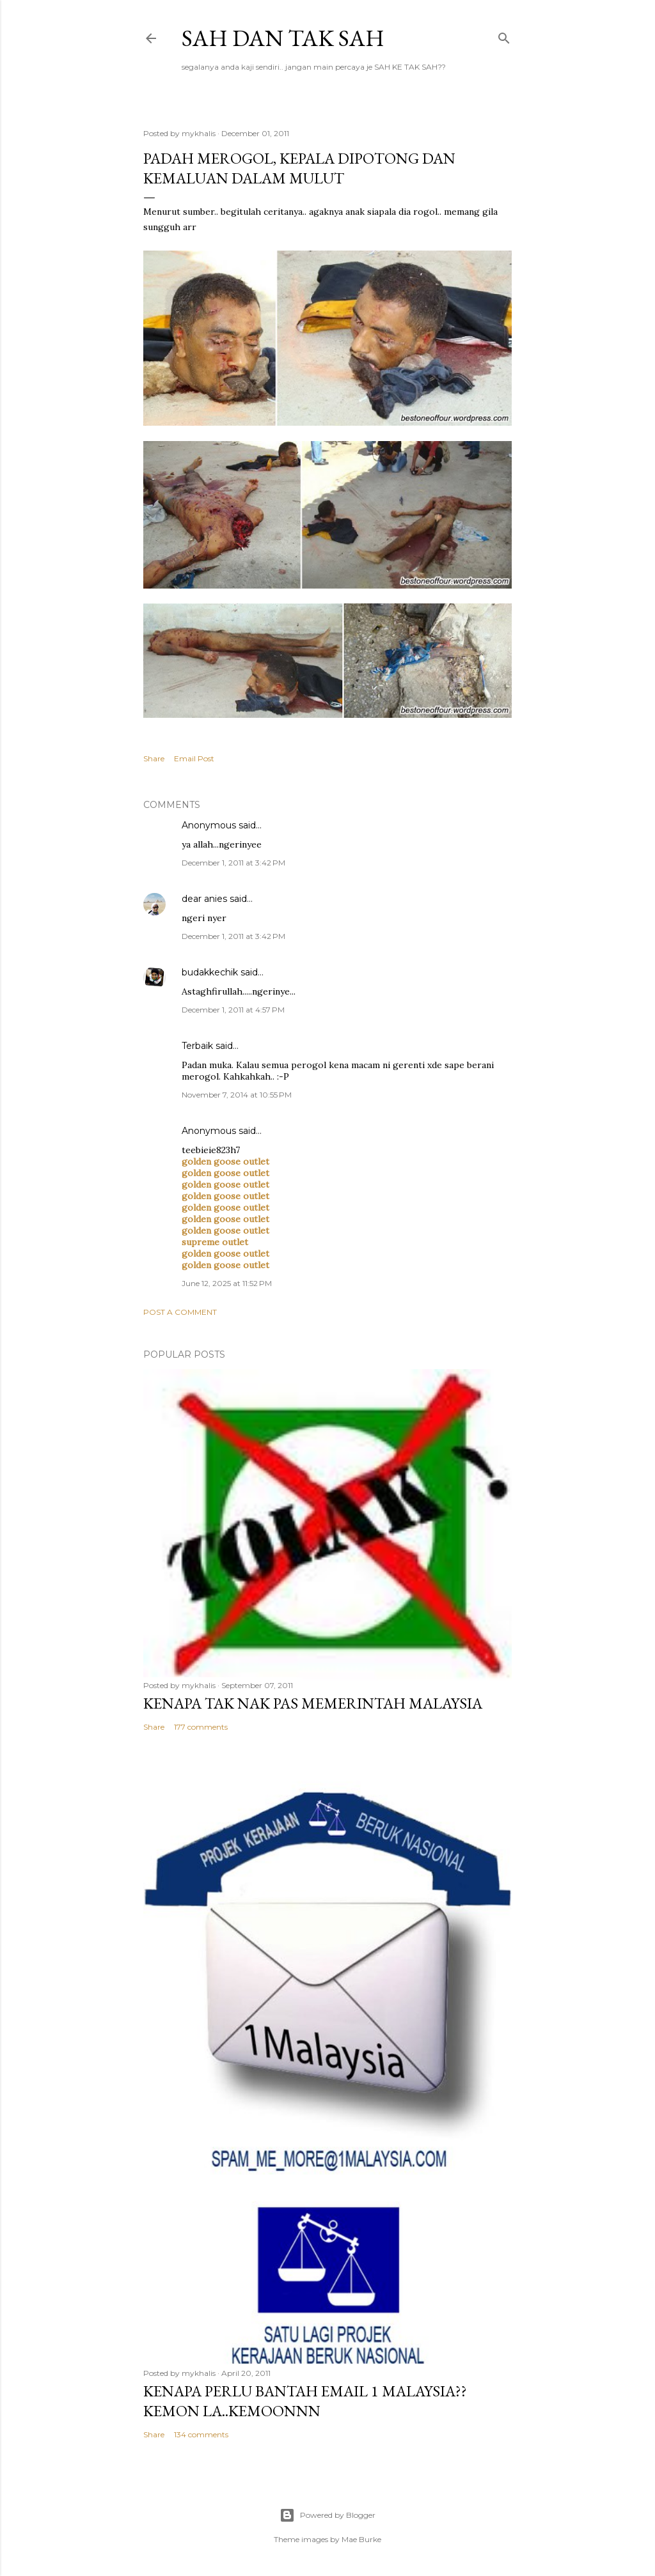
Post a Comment (180, 1312)
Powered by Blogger (327, 2515)
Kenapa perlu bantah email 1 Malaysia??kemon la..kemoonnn (305, 2401)
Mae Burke (361, 2539)
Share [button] (153, 758)
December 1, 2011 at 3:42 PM (233, 862)
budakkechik (210, 972)
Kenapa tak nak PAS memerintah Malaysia (312, 1703)
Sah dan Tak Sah (283, 38)
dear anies (204, 898)
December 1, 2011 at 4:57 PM (233, 1009)
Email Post (194, 758)
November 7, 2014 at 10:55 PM (237, 1094)
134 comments (201, 2434)
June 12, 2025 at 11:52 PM (227, 1283)
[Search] (504, 35)
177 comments (201, 1727)
